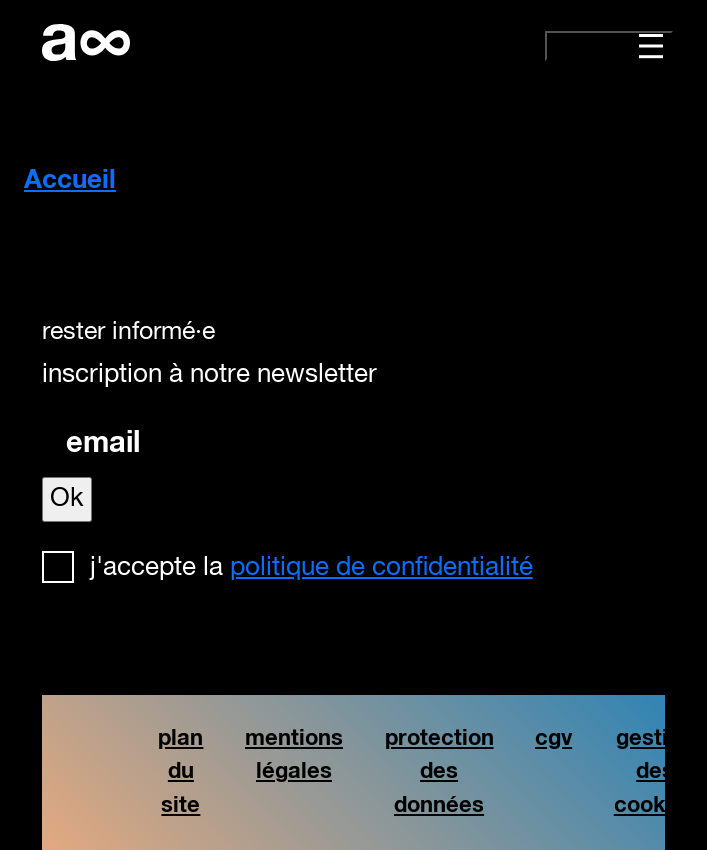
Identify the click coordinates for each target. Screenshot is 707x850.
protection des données (439, 772)
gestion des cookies (655, 772)
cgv (553, 738)
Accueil (70, 181)
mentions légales (294, 755)
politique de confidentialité (381, 568)
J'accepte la (311, 568)
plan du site (180, 772)
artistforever (86, 42)
